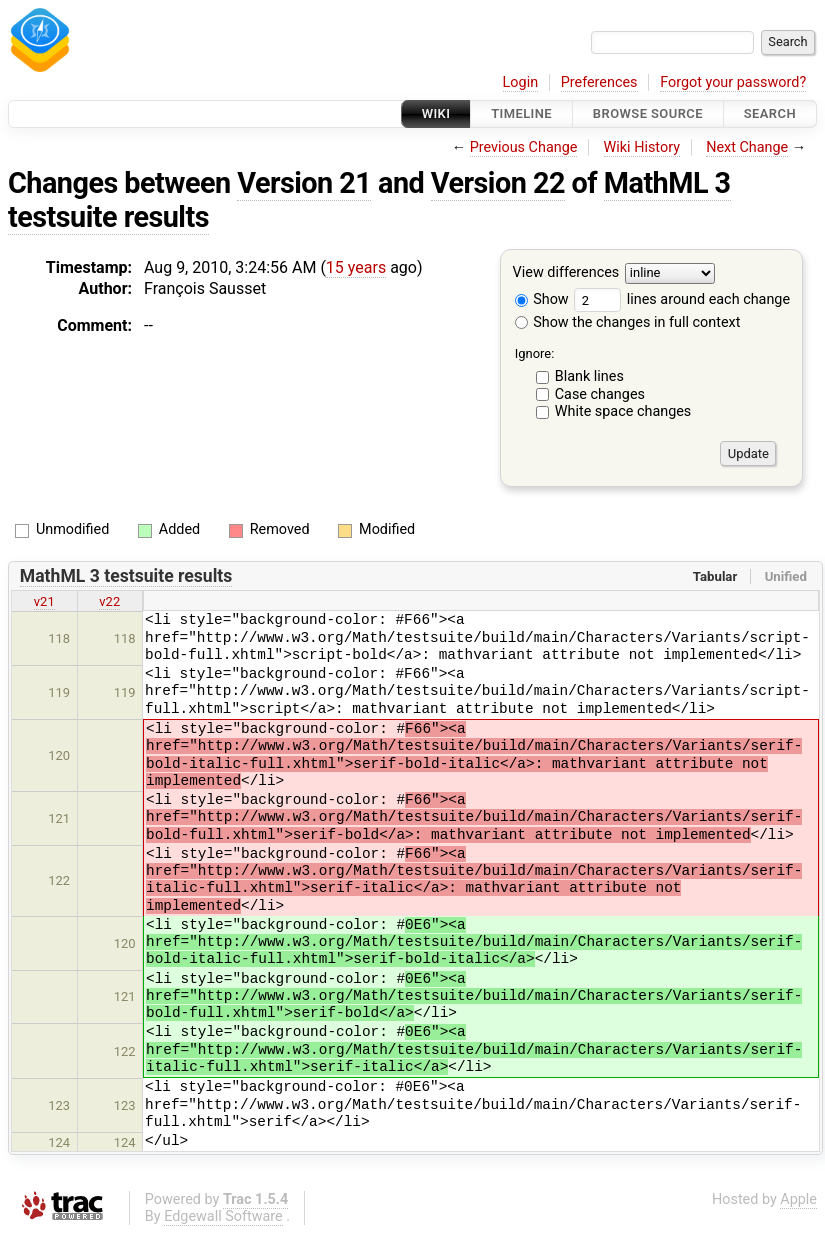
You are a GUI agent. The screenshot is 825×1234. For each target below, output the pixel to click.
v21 (44, 601)
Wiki (436, 113)
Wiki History (642, 147)
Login (521, 82)
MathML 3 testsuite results (126, 576)
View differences (566, 273)
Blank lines (589, 376)
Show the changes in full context (628, 322)
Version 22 (498, 183)
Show (542, 299)
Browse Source (648, 113)
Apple (798, 1199)
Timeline (521, 113)
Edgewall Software (223, 1216)
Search (770, 113)
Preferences (599, 82)
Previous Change (524, 147)
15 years (356, 267)
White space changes (623, 411)
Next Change (747, 147)
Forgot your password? (733, 82)
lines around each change (682, 299)
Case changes (600, 394)
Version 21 (304, 183)
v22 (109, 601)
